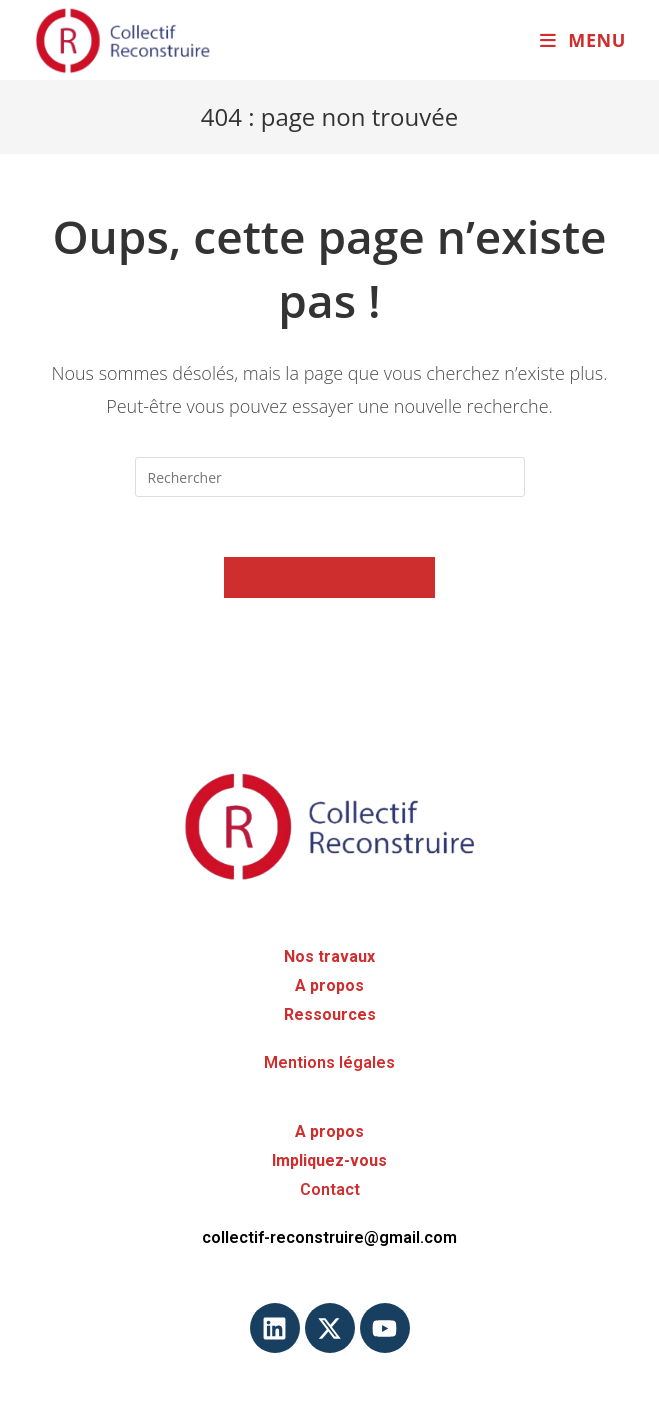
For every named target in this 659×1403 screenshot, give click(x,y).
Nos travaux (329, 956)
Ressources (330, 1014)
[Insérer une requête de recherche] (330, 477)
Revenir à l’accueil (330, 577)
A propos (329, 985)
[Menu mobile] (583, 40)
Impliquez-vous (329, 1160)
